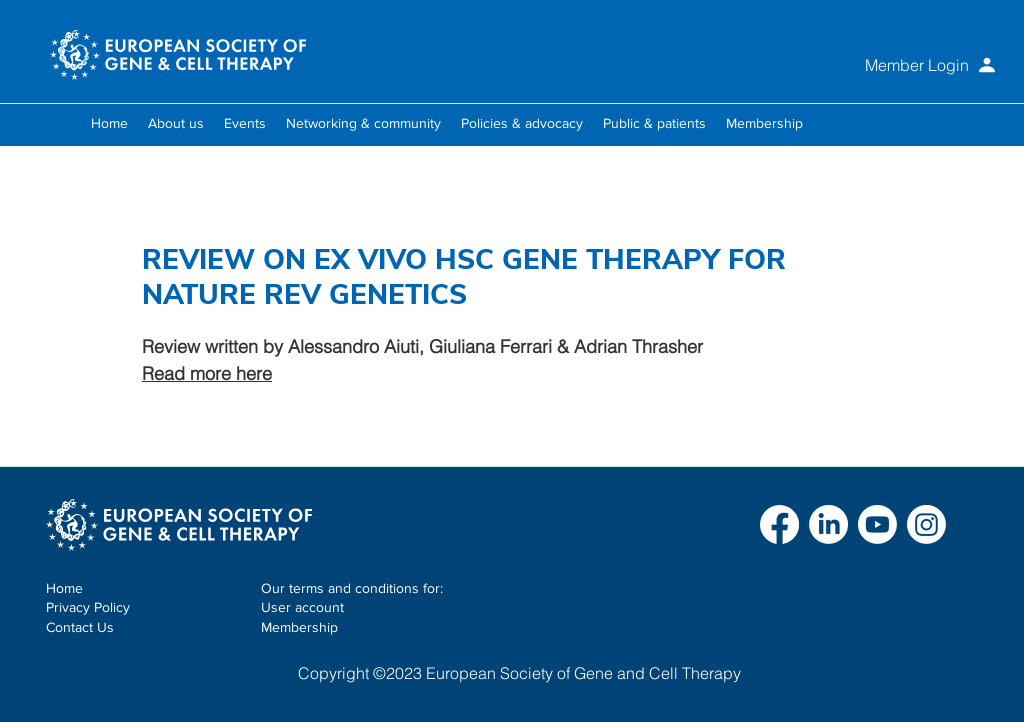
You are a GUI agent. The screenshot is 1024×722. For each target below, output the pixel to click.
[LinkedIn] (828, 524)
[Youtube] (877, 524)
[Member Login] (878, 65)
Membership (299, 627)
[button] (176, 123)
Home (64, 588)
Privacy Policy (88, 607)
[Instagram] (926, 524)
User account (302, 607)
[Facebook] (779, 524)
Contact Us (80, 627)
